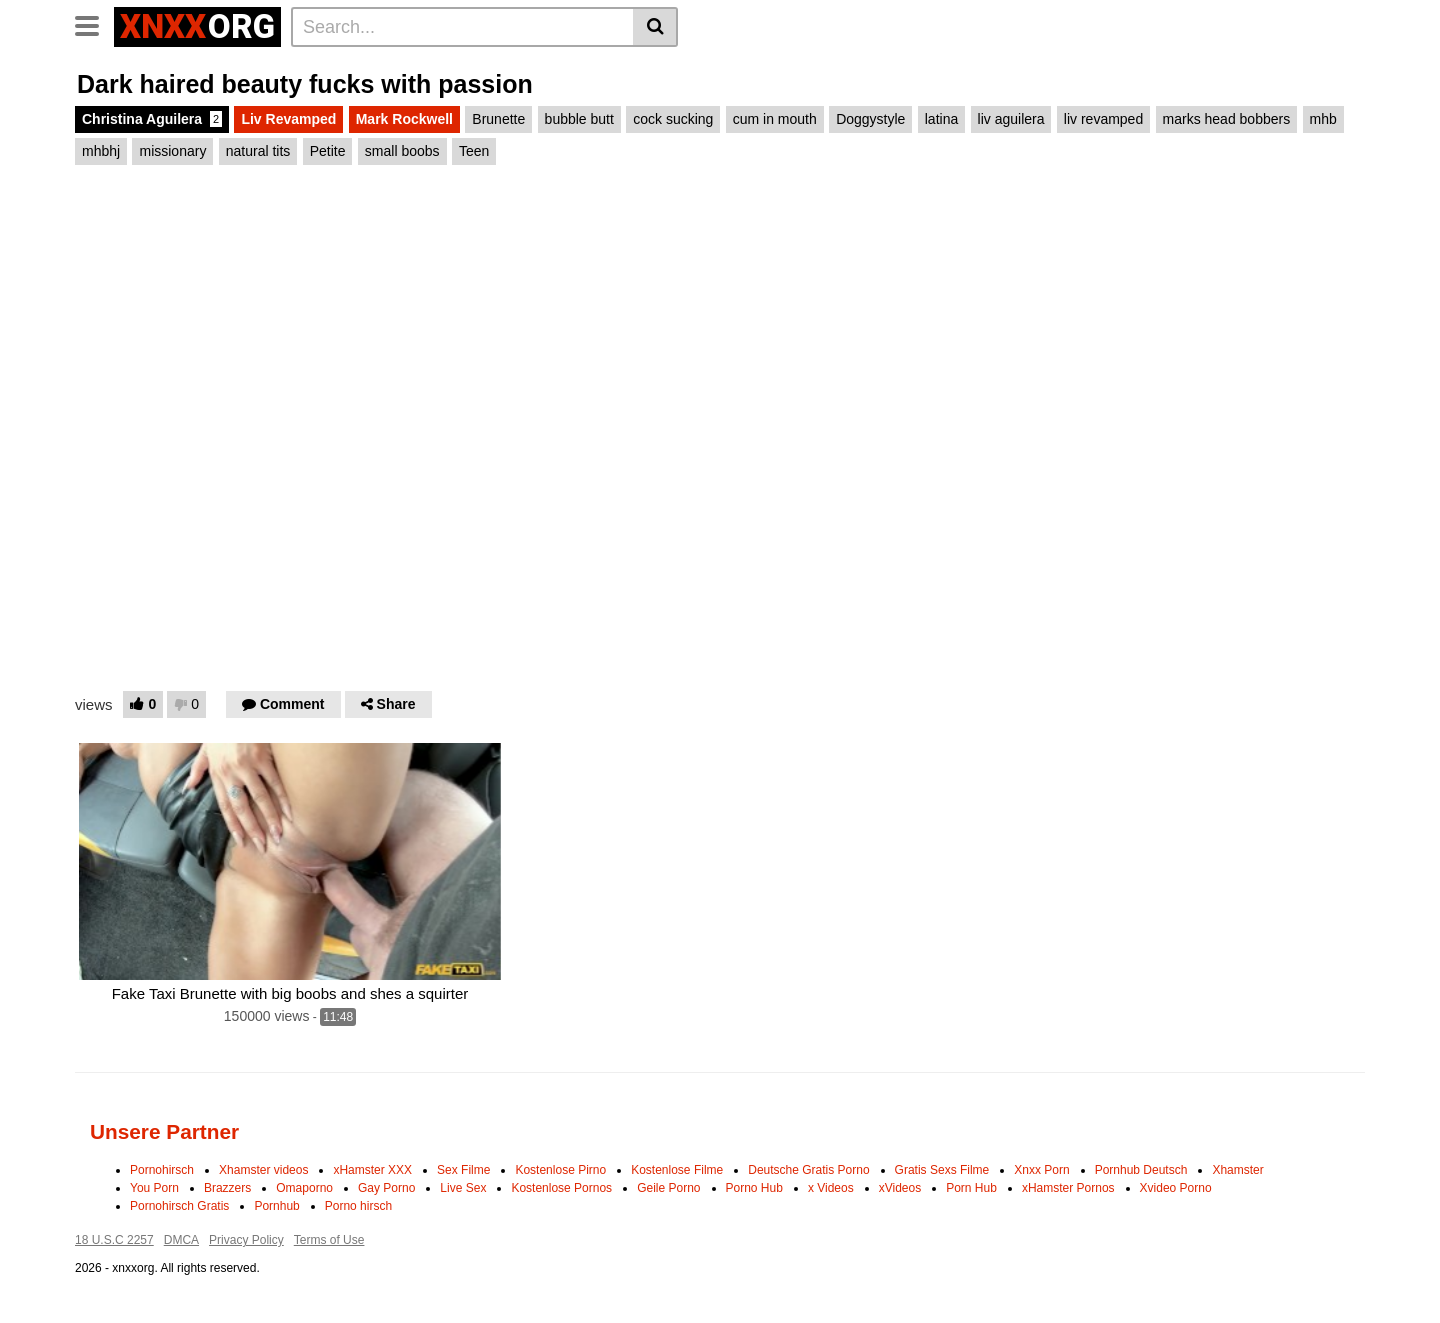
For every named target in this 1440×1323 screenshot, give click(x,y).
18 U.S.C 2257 (114, 1240)
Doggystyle (870, 119)
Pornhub (276, 1206)
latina (941, 119)
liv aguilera (1011, 119)
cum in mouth (775, 119)
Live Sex (463, 1188)
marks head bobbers (1227, 119)
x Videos (831, 1188)
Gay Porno (386, 1188)
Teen (474, 151)
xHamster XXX (372, 1170)
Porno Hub (754, 1188)
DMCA (181, 1240)
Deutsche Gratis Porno (808, 1170)
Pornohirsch (162, 1170)
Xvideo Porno (1176, 1188)
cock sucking (673, 119)
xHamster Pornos (1068, 1188)
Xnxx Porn (1041, 1170)
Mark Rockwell (404, 119)
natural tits (258, 151)
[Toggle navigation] (94, 24)
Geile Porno (668, 1188)
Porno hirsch (358, 1206)
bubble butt (579, 119)
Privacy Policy (246, 1240)
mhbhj (101, 151)
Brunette (498, 119)
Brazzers (227, 1188)
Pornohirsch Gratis (179, 1206)
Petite (328, 151)
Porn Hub (971, 1188)
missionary (172, 151)
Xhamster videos (263, 1170)
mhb (1323, 119)
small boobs (402, 151)
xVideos (900, 1188)
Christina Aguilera (152, 119)
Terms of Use (329, 1240)
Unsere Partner (164, 1131)
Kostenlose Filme (677, 1170)
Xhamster (1237, 1170)
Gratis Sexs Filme (942, 1170)
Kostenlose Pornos (561, 1188)
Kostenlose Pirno (560, 1170)
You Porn (154, 1188)
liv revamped (1103, 119)
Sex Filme (463, 1170)
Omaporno (304, 1188)
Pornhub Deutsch (1141, 1170)
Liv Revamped (288, 119)
